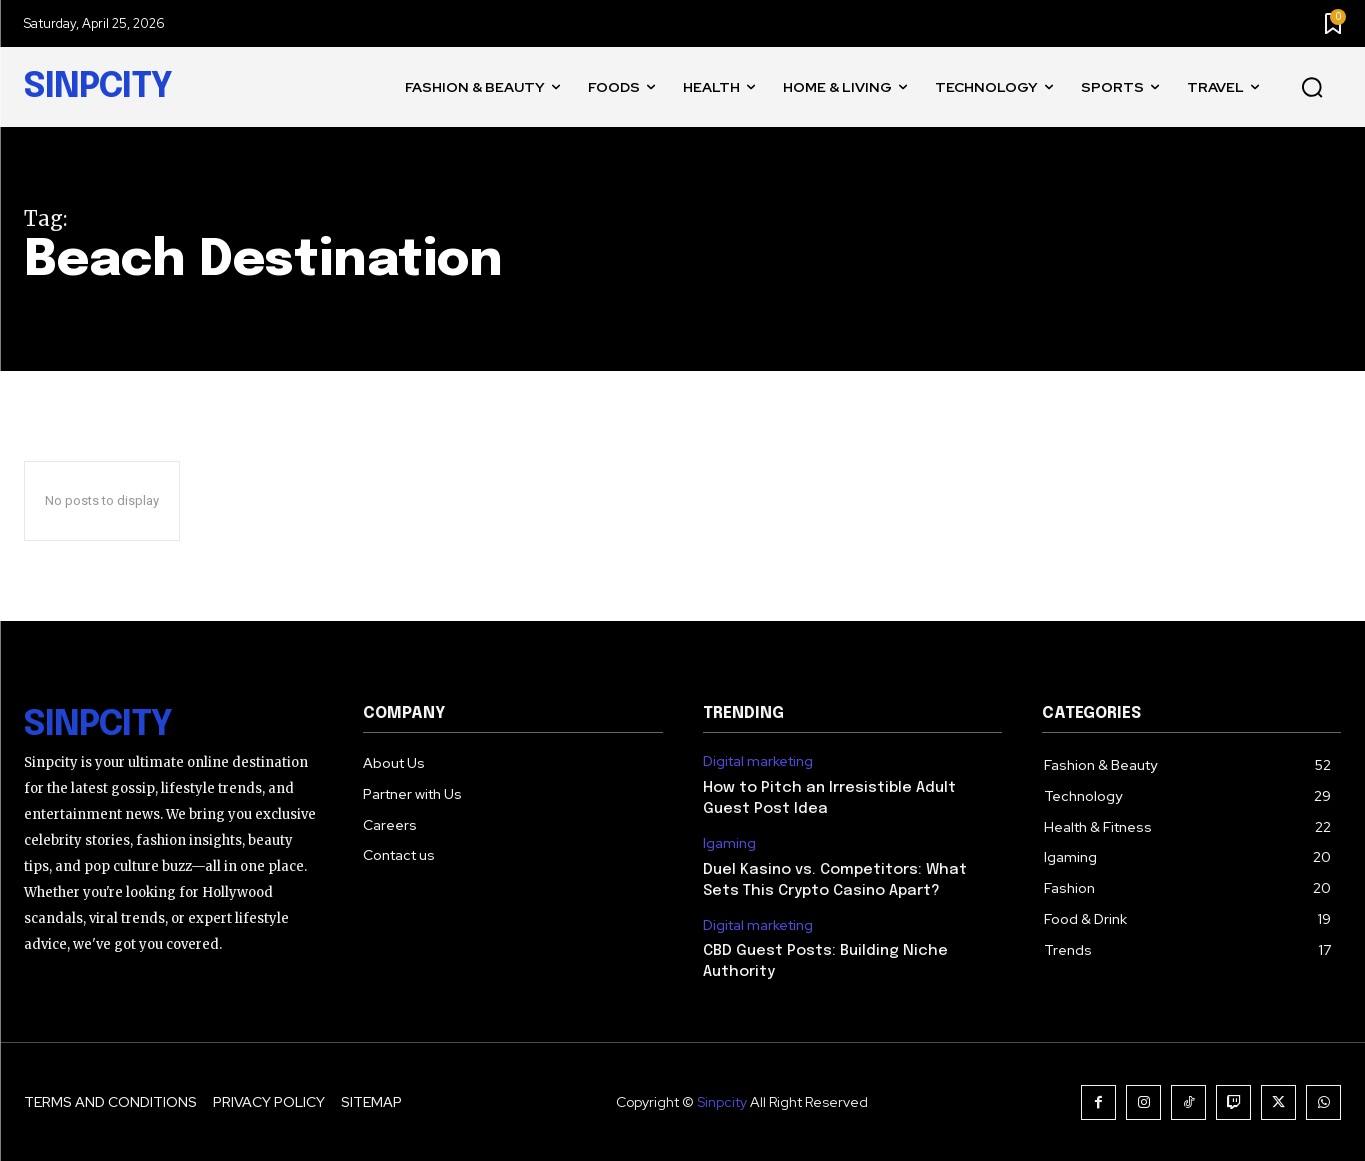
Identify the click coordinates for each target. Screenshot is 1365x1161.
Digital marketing (758, 761)
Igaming (729, 843)
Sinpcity (722, 1102)
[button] (1312, 88)
